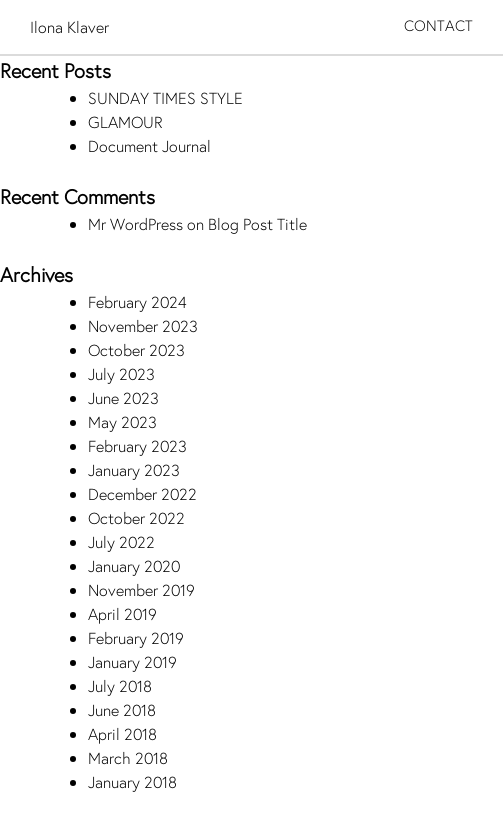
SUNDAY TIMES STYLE (165, 97)
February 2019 (136, 637)
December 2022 (142, 493)
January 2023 (134, 469)
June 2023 (123, 397)
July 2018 (120, 685)
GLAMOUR (125, 121)
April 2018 (122, 733)
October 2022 (136, 517)
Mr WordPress (135, 223)
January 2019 (132, 661)
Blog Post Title (257, 223)
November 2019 (141, 589)
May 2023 (122, 421)
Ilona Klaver (69, 26)
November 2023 (143, 325)
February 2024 (137, 301)
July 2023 (121, 373)
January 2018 (132, 781)
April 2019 (122, 613)
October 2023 (136, 349)
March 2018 (128, 757)
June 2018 (122, 709)
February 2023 (137, 445)
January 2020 (134, 565)
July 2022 (121, 541)
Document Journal (149, 145)
